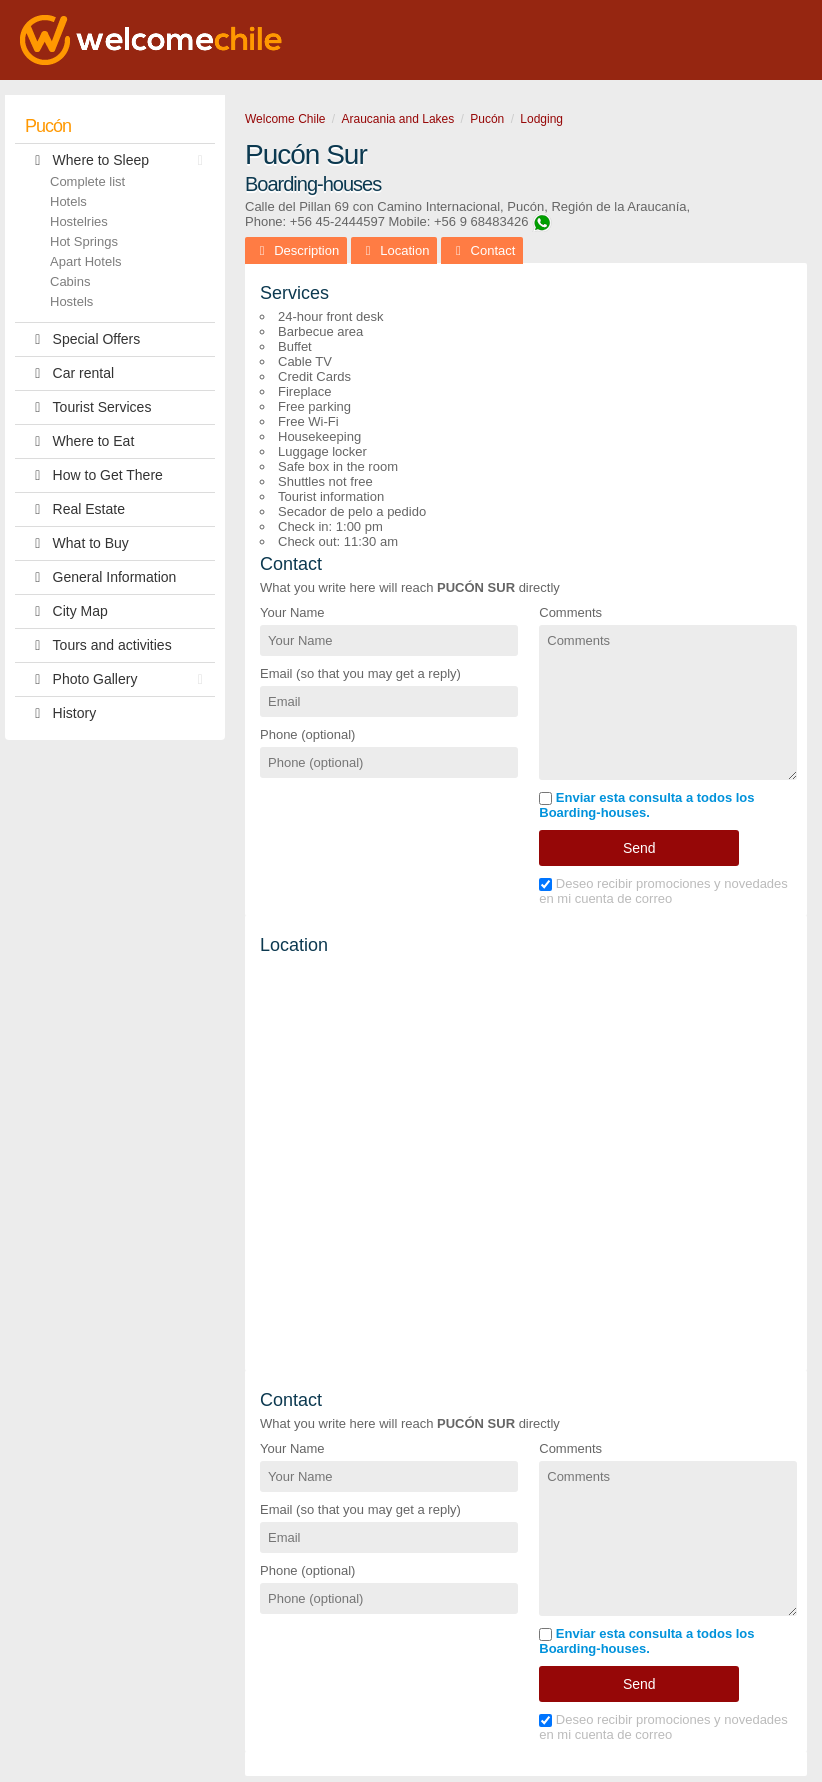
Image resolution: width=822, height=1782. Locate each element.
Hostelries (79, 221)
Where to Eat (79, 441)
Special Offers (82, 339)
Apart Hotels (86, 261)
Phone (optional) (307, 734)
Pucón (48, 126)
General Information (100, 577)
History (60, 713)
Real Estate (75, 509)
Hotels (68, 201)
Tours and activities (98, 645)
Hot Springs (84, 241)
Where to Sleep (119, 160)
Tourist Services (88, 407)
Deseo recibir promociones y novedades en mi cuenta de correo (663, 891)
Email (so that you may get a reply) (360, 673)
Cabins (70, 281)
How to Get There (94, 475)
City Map (66, 611)
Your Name (292, 612)
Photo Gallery (119, 679)
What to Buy (77, 543)
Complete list (87, 181)
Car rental (69, 373)
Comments (570, 612)
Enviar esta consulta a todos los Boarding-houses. (646, 805)
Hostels (71, 301)
